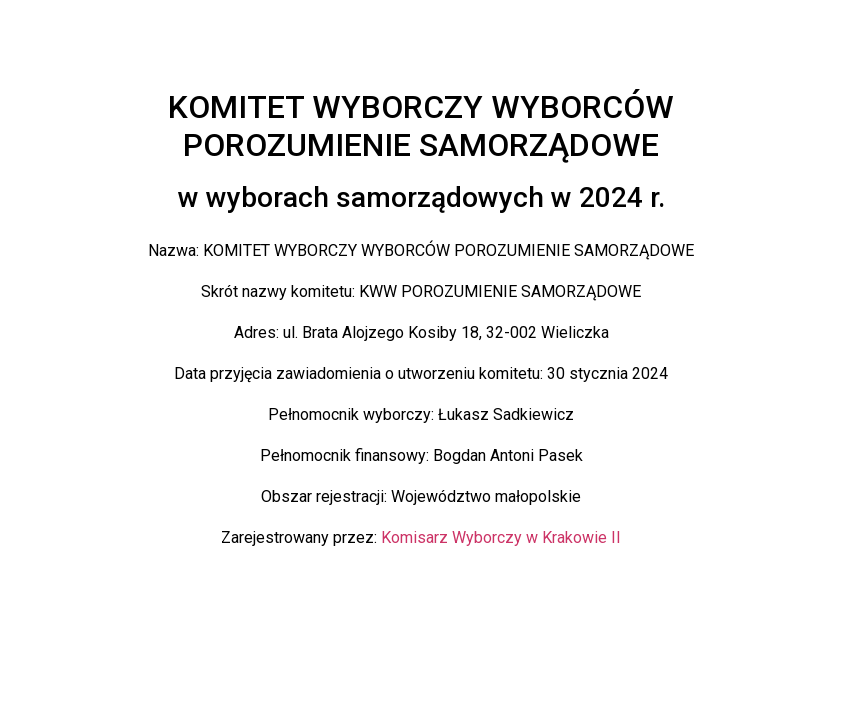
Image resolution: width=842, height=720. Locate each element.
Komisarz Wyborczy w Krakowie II (501, 537)
